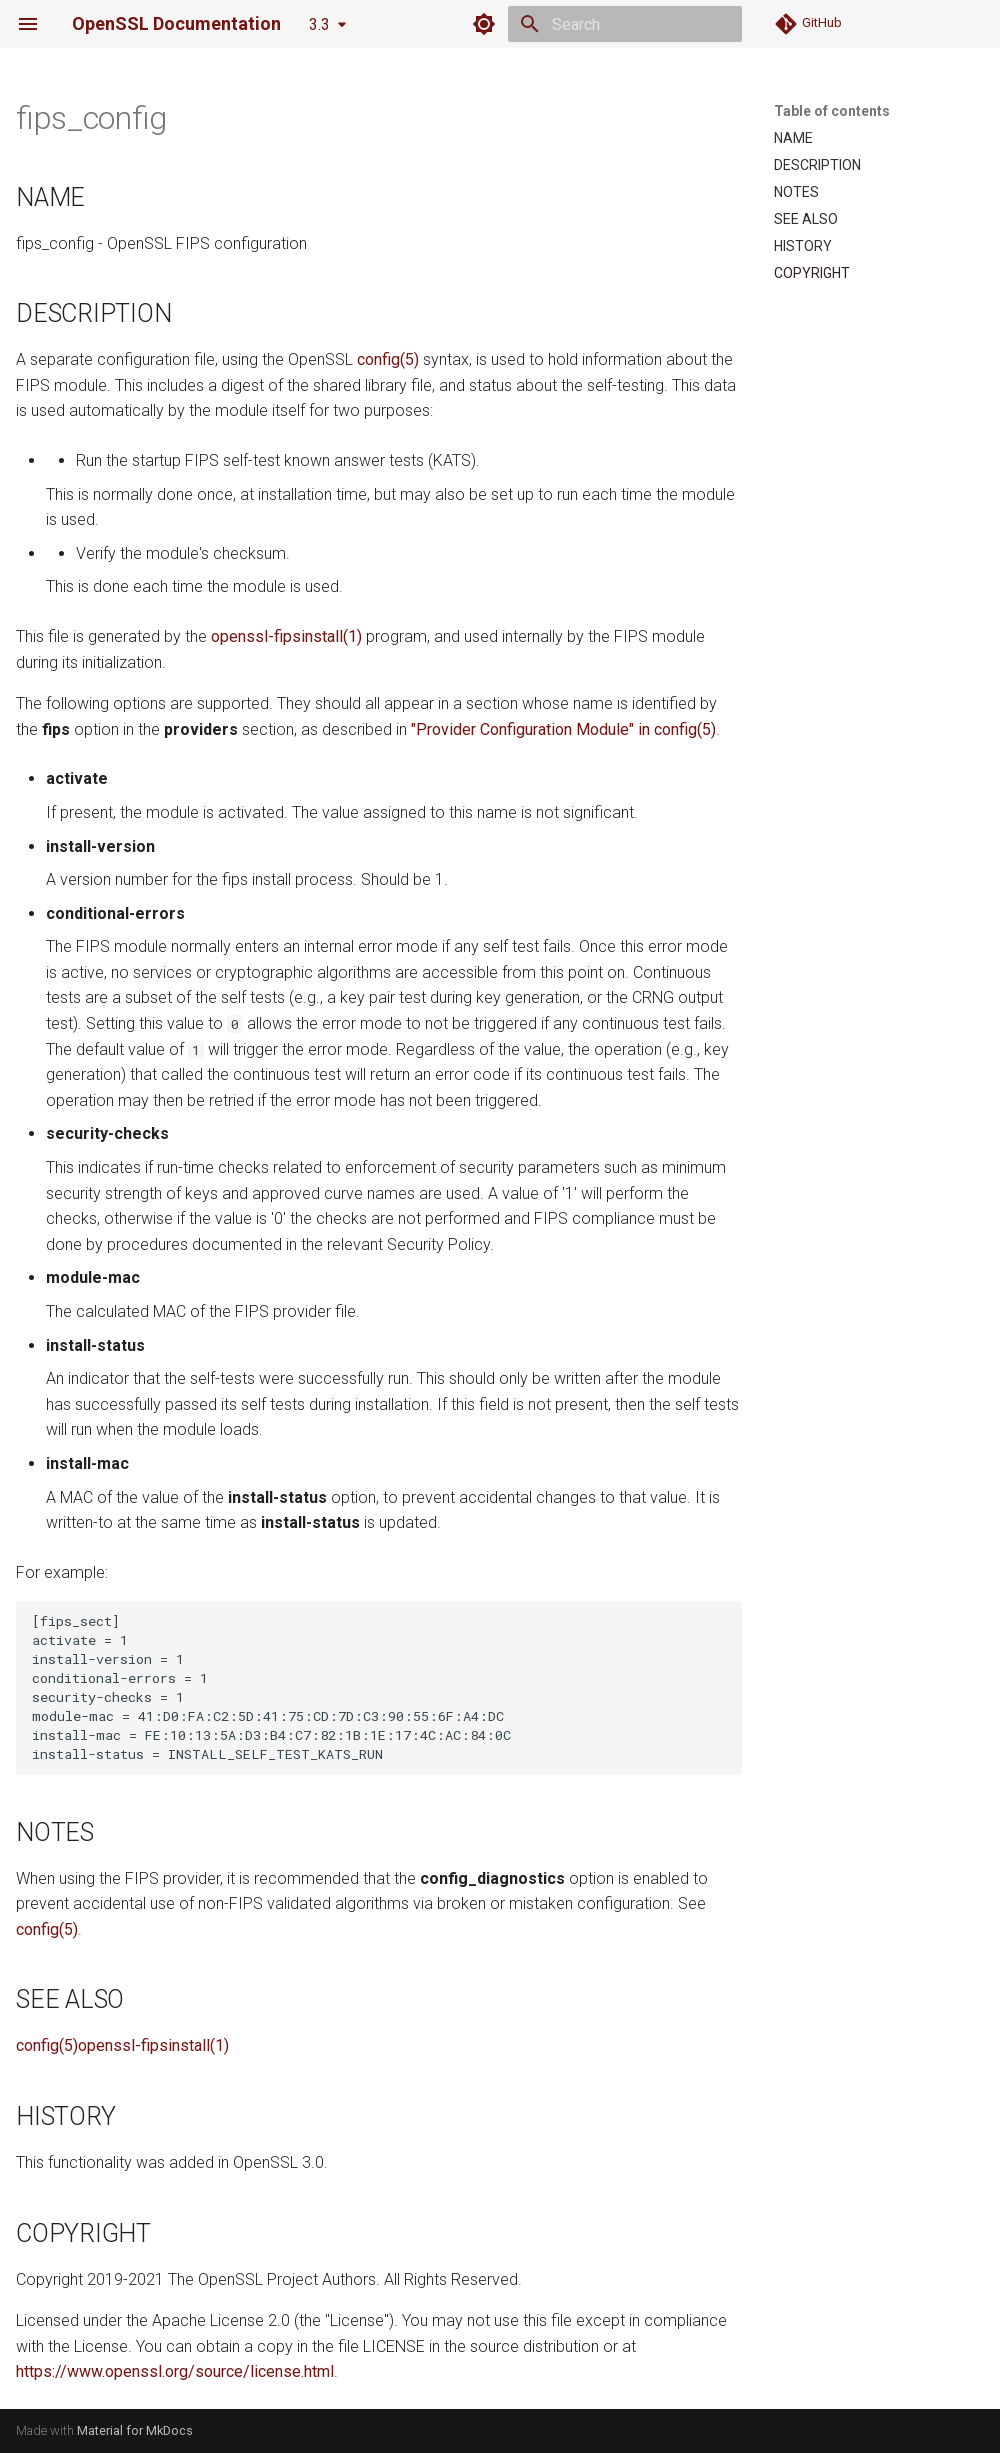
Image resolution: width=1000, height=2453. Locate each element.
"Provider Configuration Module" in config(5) (563, 729)
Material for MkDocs (135, 2430)
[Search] (625, 24)
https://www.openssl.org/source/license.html (175, 2371)
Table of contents (832, 111)
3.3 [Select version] (319, 24)
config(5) (388, 359)
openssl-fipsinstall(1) (286, 636)
